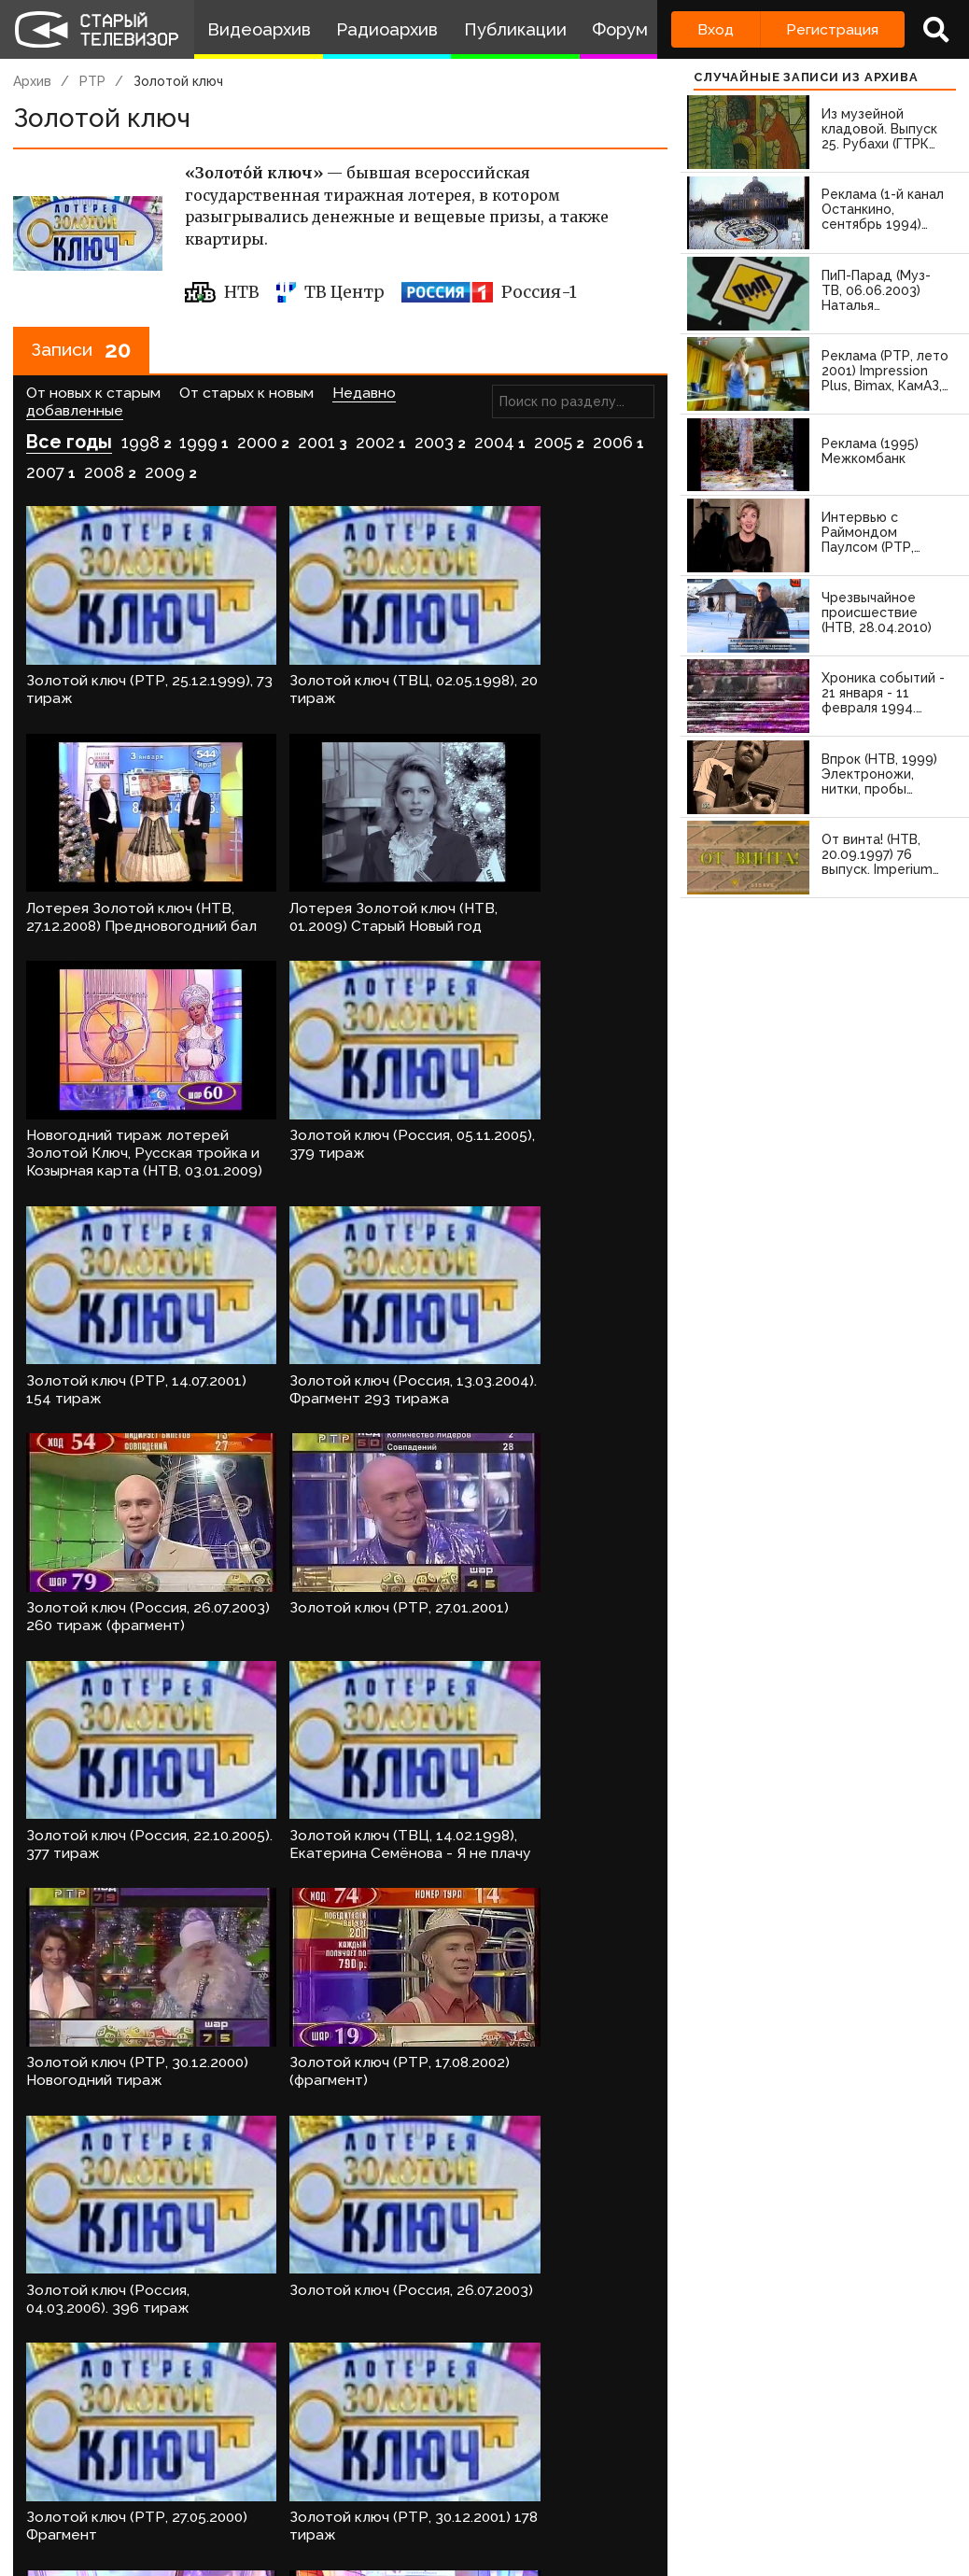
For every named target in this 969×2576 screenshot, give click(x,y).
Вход (715, 29)
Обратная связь (321, 2501)
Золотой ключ (178, 81)
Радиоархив (387, 29)
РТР (92, 81)
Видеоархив (259, 29)
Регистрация (832, 29)
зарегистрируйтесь (209, 2443)
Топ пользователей (594, 2501)
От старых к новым (246, 394)
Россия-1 (489, 292)
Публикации (515, 29)
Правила (232, 2501)
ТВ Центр (330, 292)
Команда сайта (119, 2501)
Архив (32, 81)
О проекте (34, 2501)
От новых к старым (93, 394)
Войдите (68, 2443)
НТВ (222, 292)
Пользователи (457, 2501)
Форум (620, 29)
